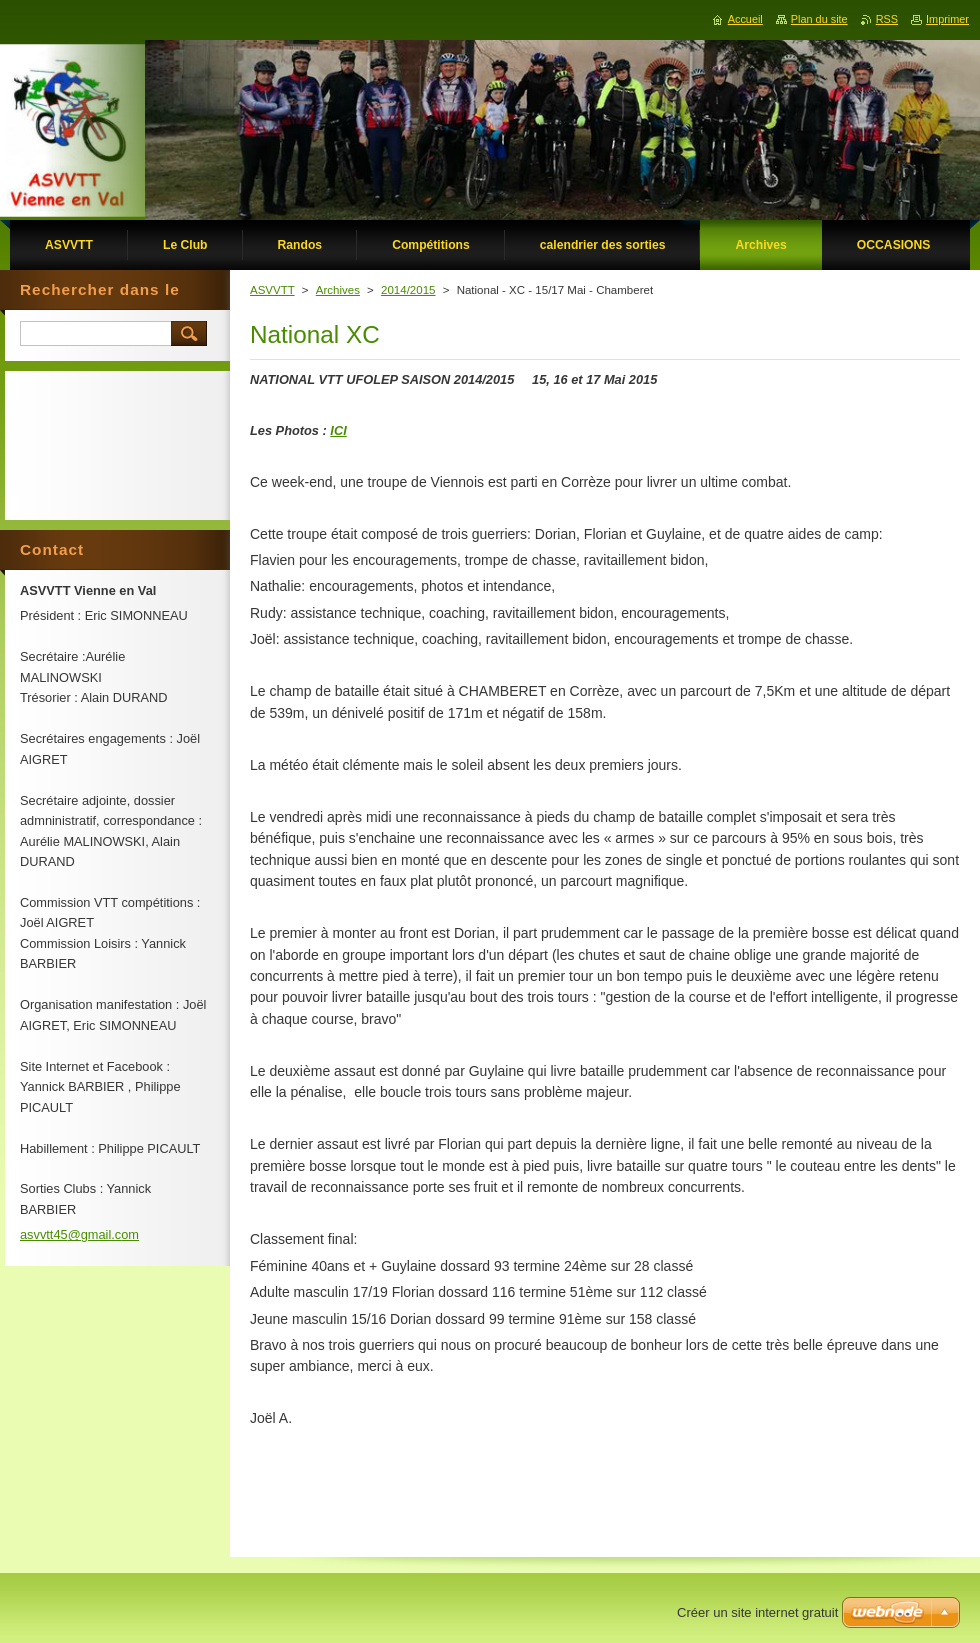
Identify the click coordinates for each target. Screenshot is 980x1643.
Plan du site (819, 19)
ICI (338, 430)
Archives (338, 290)
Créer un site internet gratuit (757, 1612)
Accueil (745, 19)
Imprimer (947, 19)
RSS (887, 19)
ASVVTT (272, 290)
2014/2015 (408, 290)
